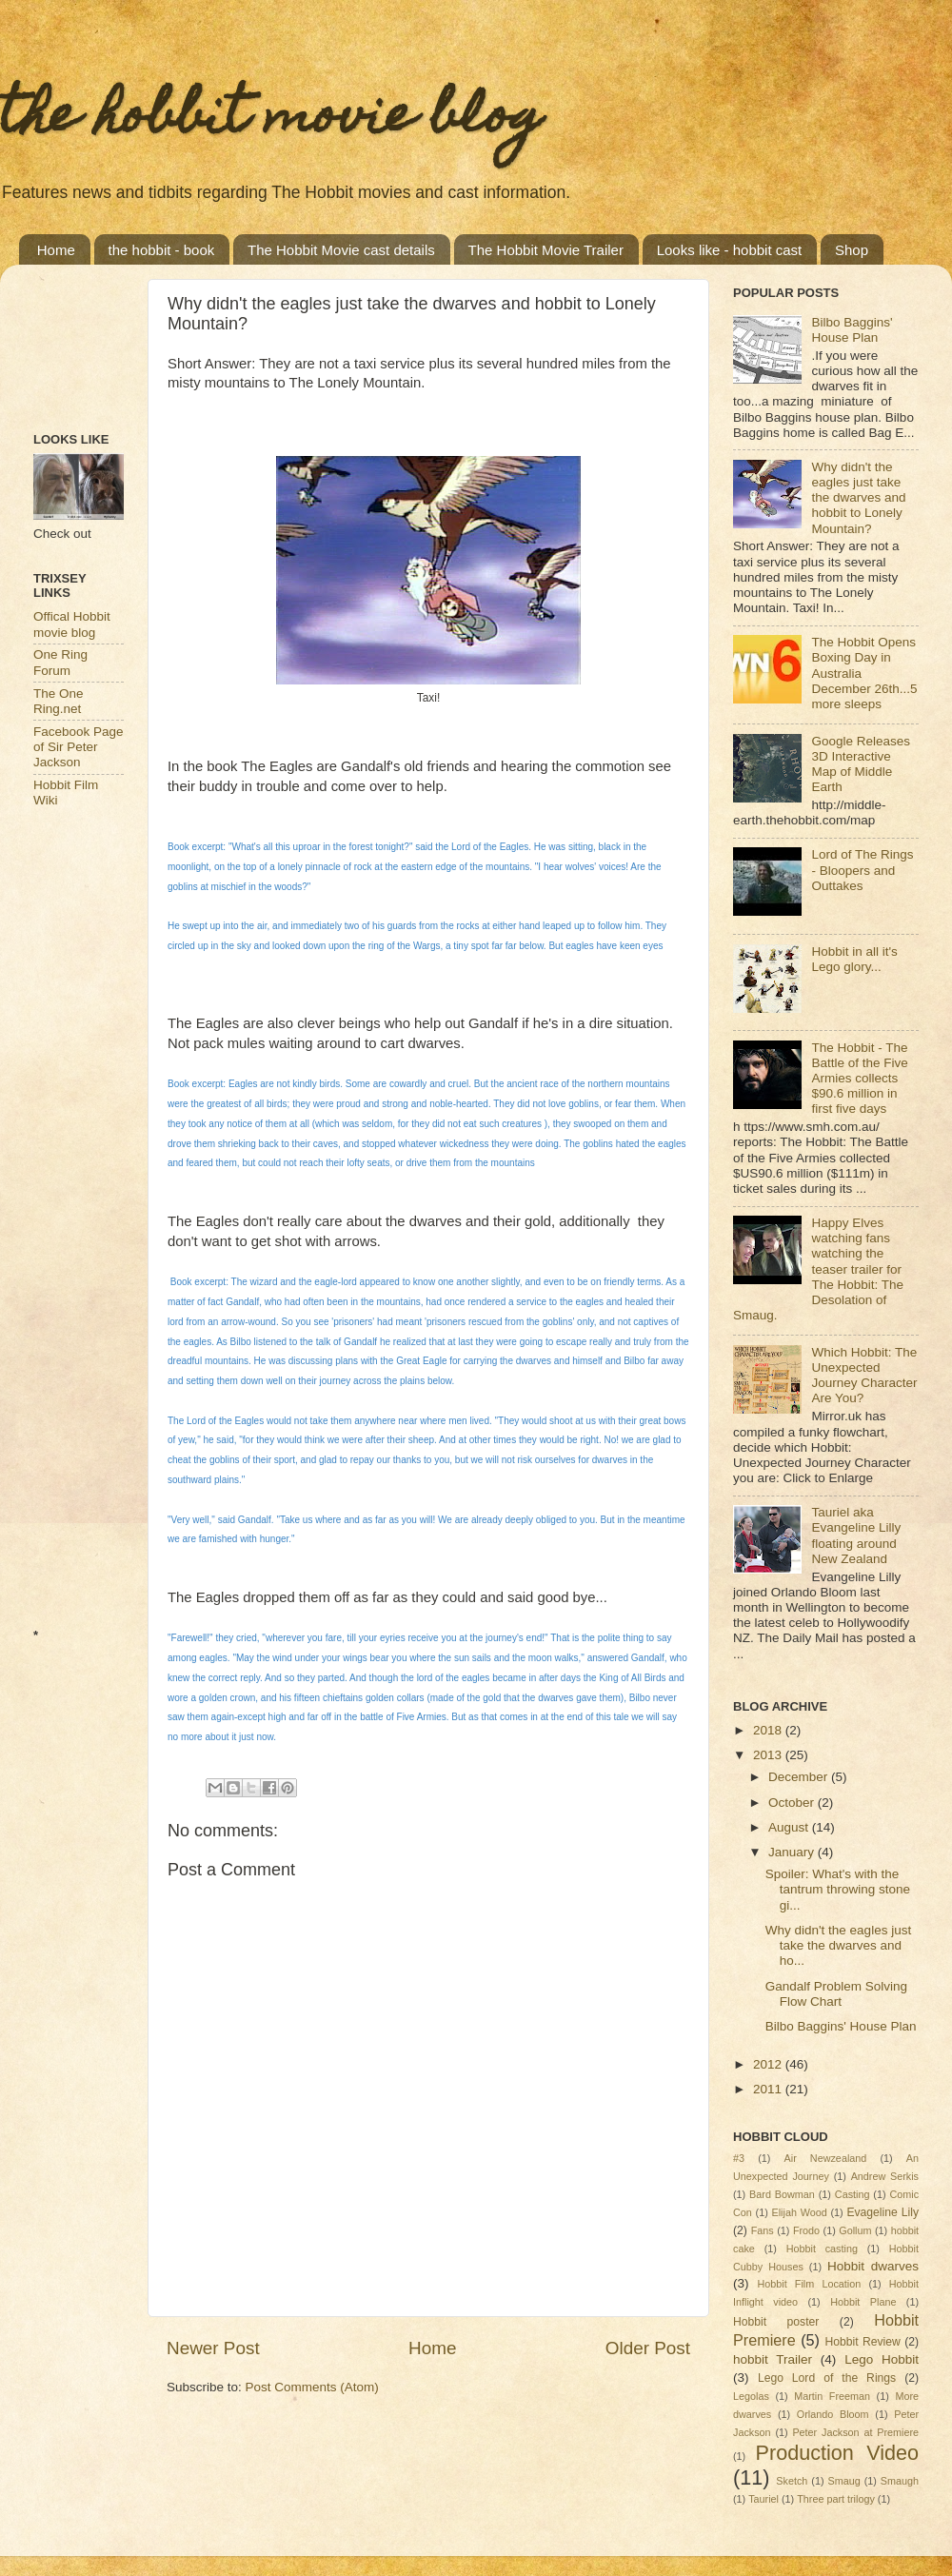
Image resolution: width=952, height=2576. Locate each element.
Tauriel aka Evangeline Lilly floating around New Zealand (856, 1535)
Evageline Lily (882, 2212)
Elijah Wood (799, 2212)
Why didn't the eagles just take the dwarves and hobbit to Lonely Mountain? (858, 498)
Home (56, 250)
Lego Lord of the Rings (827, 2378)
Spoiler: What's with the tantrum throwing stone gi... (837, 1889)
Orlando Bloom (833, 2414)
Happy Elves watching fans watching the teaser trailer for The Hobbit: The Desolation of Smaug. (818, 1269)
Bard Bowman (782, 2194)
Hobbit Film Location (809, 2283)
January (793, 1852)
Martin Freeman (832, 2396)
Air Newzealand (825, 2158)
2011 (769, 2089)
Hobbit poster (776, 2321)
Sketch (791, 2481)
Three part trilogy (836, 2499)
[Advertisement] (92, 338)
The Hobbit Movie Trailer (546, 250)
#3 (738, 2158)
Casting (852, 2194)
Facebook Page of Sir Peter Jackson (78, 746)
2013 (769, 1755)
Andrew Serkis (885, 2176)
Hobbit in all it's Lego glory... (854, 959)
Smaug (843, 2481)
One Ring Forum (60, 662)
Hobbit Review (863, 2341)
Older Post (647, 2348)
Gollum (855, 2230)
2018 (769, 1730)
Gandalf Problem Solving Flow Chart (836, 1994)
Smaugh (900, 2481)
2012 (769, 2064)
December (799, 1777)
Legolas (751, 2396)
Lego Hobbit (881, 2359)
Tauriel (763, 2499)
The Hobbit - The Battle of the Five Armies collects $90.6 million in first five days (859, 1078)
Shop (851, 250)
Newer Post (213, 2348)
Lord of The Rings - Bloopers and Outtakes (862, 869)
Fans (762, 2230)
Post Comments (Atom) (312, 2387)
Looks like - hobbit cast (730, 250)
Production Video (837, 2453)
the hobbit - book (162, 250)
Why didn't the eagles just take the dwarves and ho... (838, 1945)
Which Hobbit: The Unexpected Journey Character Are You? (864, 1375)
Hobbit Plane (863, 2302)
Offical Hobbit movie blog (71, 624)
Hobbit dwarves (873, 2266)
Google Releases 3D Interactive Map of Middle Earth (860, 764)
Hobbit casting (822, 2248)
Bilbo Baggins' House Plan (851, 330)
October (793, 1802)
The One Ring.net (58, 701)
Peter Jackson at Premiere (855, 2432)
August (790, 1827)
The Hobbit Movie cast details (341, 250)
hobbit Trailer (772, 2359)
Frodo (806, 2230)
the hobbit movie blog (271, 119)
